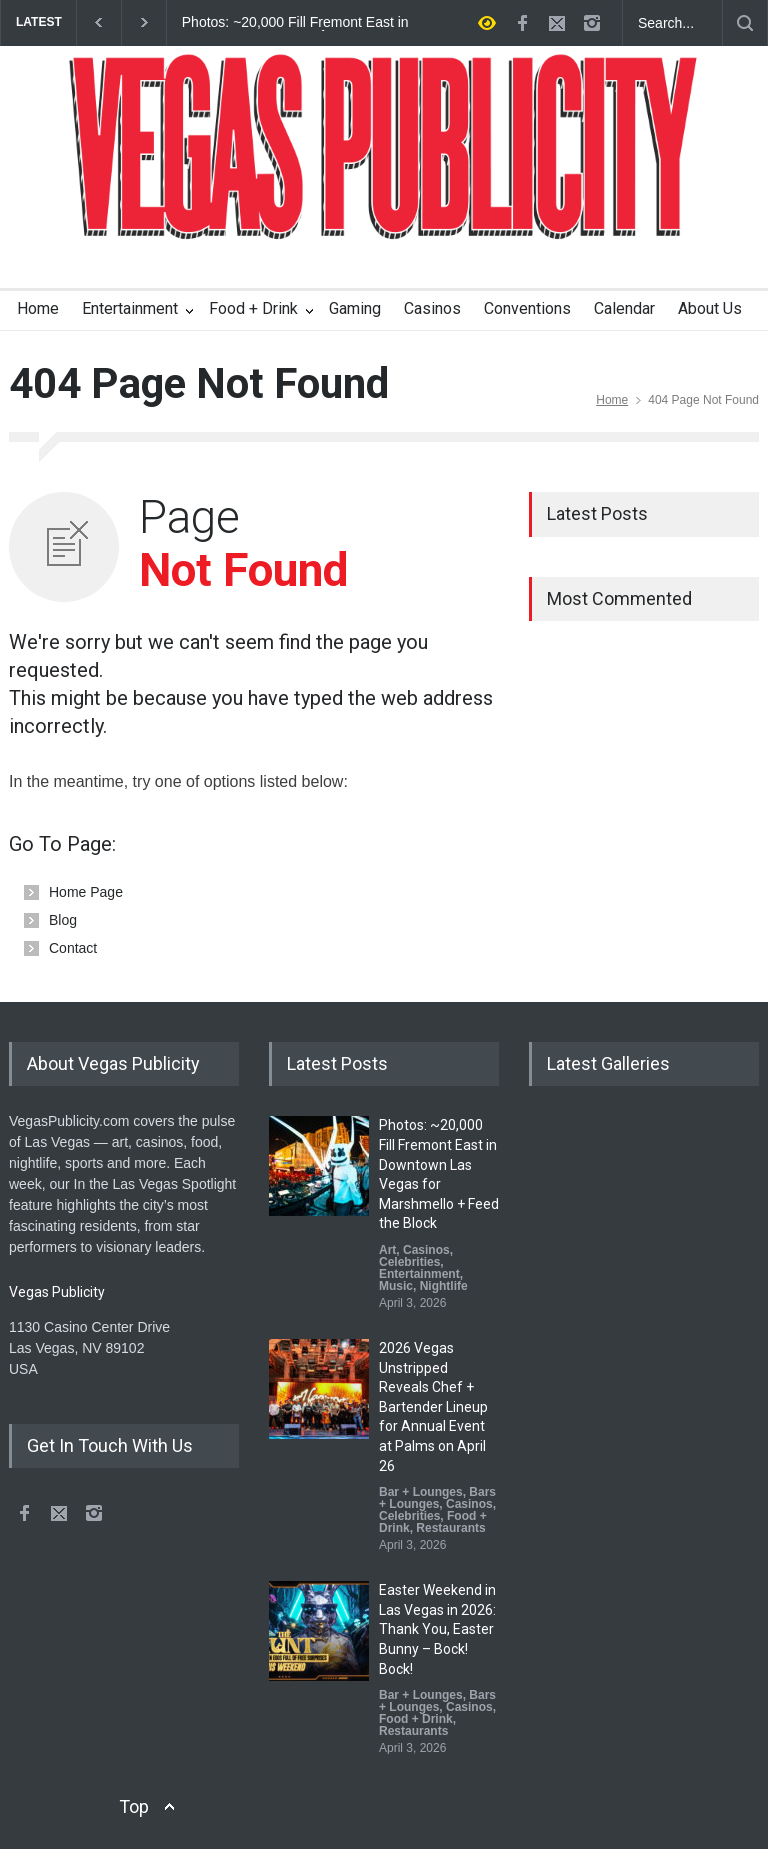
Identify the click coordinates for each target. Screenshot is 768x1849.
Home (38, 308)
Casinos (432, 308)
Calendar (624, 308)
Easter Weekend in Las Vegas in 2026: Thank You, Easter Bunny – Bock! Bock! (437, 1629)
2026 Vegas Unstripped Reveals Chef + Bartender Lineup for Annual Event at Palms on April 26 (433, 1407)
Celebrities (409, 1262)
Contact (73, 948)
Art (387, 1250)
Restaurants (450, 1528)
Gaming (355, 308)
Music (396, 1286)
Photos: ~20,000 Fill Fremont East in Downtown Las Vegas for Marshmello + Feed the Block (295, 23)
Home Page (86, 892)
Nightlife (444, 1286)
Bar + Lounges (421, 1492)
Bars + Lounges (437, 1498)
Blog (63, 920)
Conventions (527, 308)
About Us (710, 308)
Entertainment (130, 308)
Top (134, 1806)
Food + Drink (253, 308)
